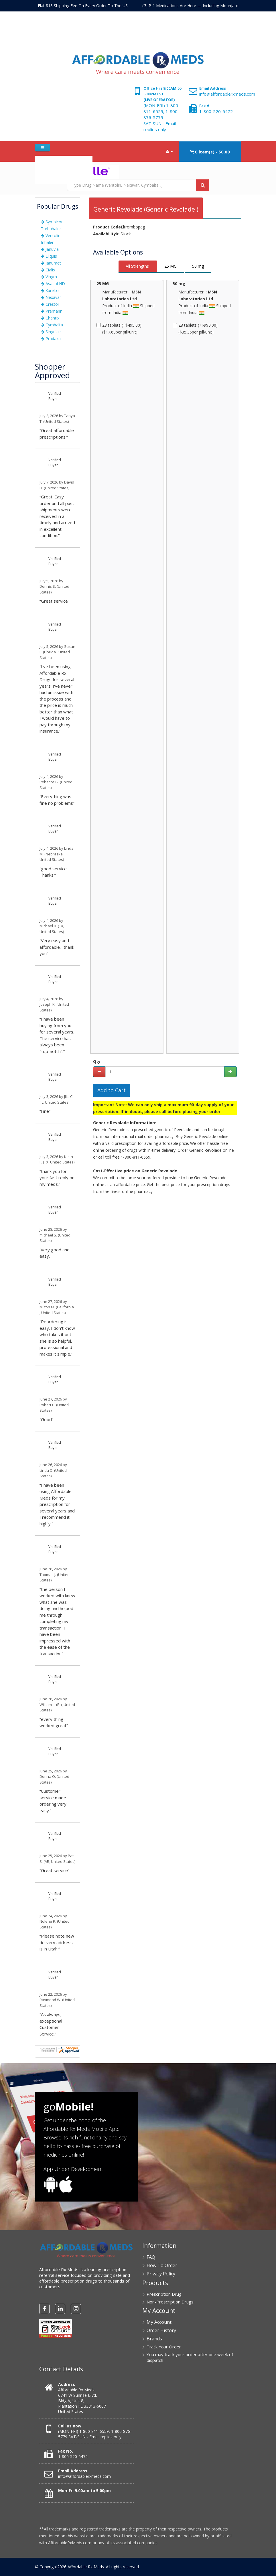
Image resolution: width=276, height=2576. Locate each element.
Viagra (49, 276)
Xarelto (50, 290)
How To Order (76, 162)
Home (43, 162)
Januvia (50, 249)
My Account (159, 2322)
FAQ (56, 162)
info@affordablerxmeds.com (227, 94)
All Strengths (137, 266)
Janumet (51, 263)
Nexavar (51, 297)
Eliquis (49, 256)
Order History (161, 2330)
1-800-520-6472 (216, 111)
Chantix (50, 318)
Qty (96, 1061)
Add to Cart (111, 1090)
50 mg (198, 266)
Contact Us (48, 177)
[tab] (138, 267)
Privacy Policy (161, 2274)
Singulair (51, 331)
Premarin (51, 311)
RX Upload (72, 177)
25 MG (170, 266)
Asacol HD (53, 283)
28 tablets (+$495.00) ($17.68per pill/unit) (120, 328)
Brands (154, 2339)
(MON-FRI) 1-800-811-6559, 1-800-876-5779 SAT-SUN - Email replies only (161, 117)
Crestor (50, 304)
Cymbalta (52, 325)
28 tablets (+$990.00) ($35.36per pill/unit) (196, 328)
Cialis (48, 270)
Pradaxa (51, 338)
